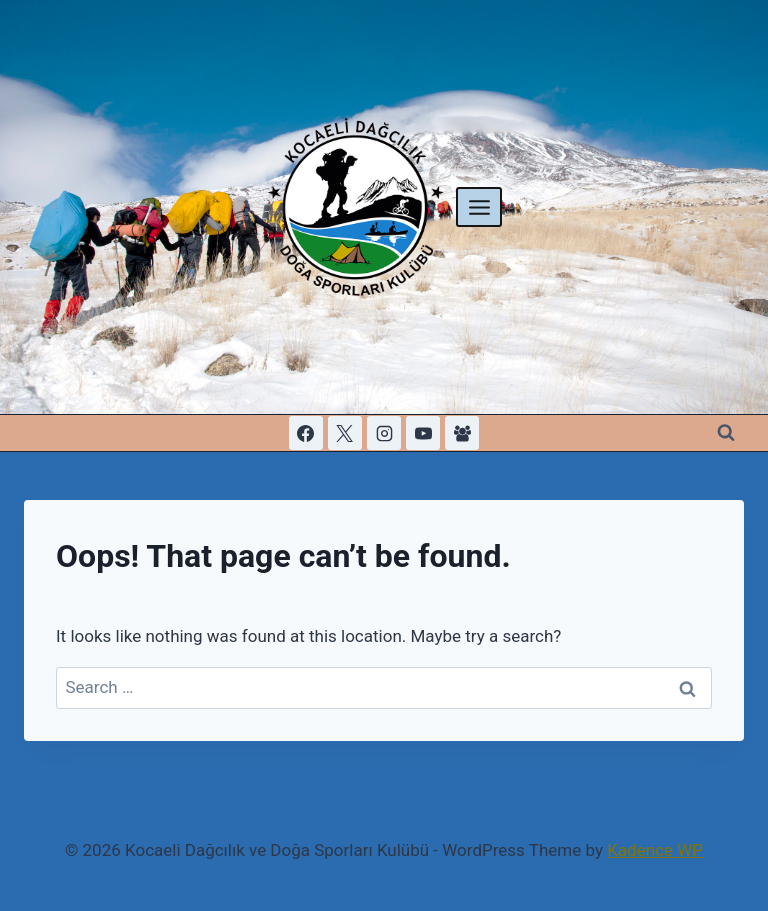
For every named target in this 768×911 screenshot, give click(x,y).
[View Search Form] (726, 433)
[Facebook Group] (462, 433)
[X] (345, 433)
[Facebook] (306, 433)
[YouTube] (423, 433)
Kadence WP (655, 850)
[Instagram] (384, 433)
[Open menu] (479, 207)
